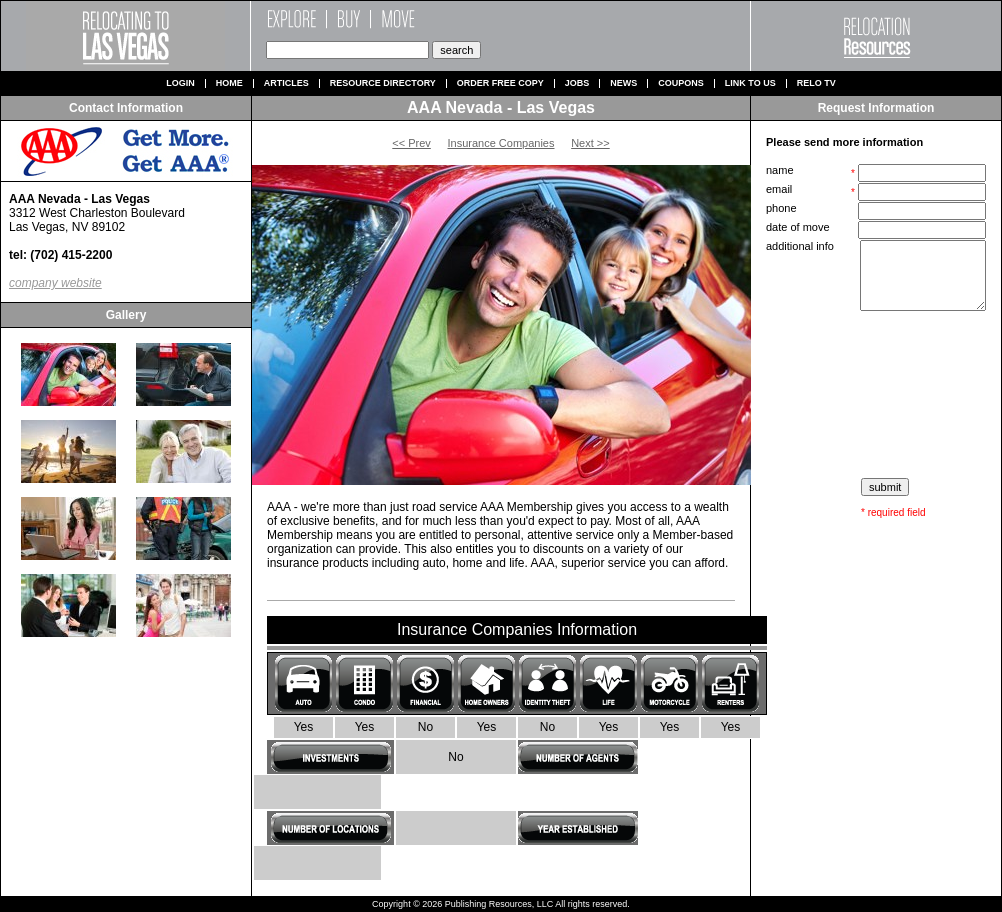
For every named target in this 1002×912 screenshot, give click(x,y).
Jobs (577, 83)
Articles (286, 83)
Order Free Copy (500, 83)
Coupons (681, 83)
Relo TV (816, 83)
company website (55, 283)
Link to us (750, 83)
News (623, 83)
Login (180, 83)
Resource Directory (383, 83)
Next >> (590, 143)
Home (229, 83)
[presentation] (878, 395)
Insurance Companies (500, 143)
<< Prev (411, 143)
